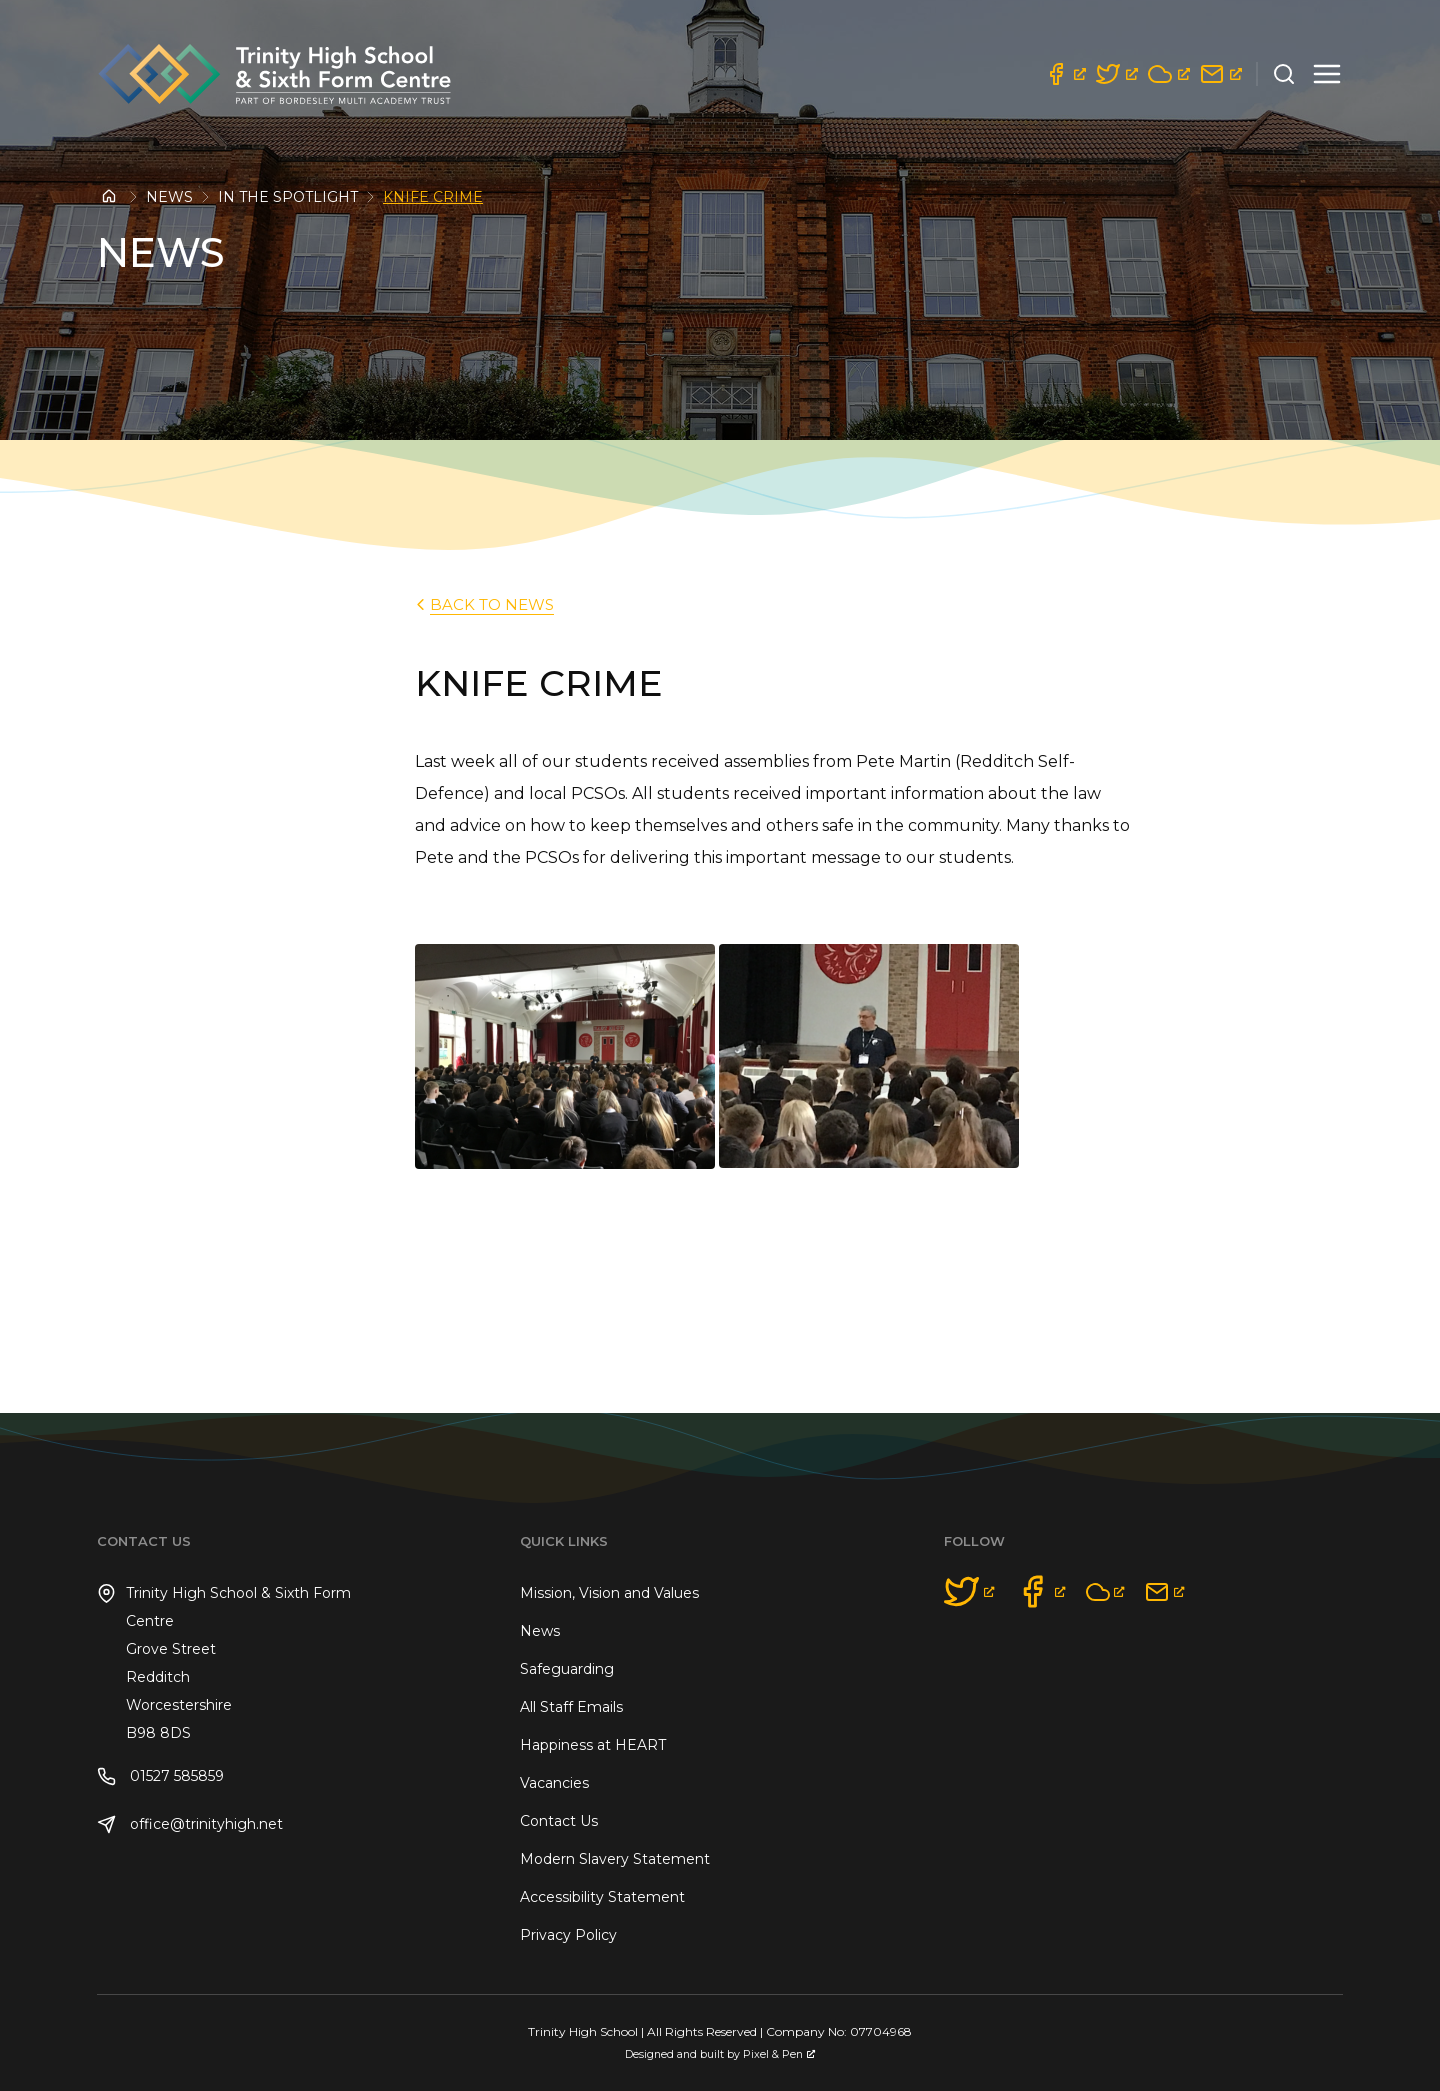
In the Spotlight (288, 197)
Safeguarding (567, 1669)
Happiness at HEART (593, 1745)
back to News (482, 604)
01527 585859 (160, 1776)
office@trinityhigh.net (190, 1824)
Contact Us (559, 1821)
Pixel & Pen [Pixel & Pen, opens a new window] (779, 2054)
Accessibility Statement (602, 1897)
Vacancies (554, 1783)
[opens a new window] (1065, 74)
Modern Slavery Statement (615, 1859)
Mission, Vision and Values (609, 1593)
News (169, 197)
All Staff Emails (571, 1707)
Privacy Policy (568, 1935)
